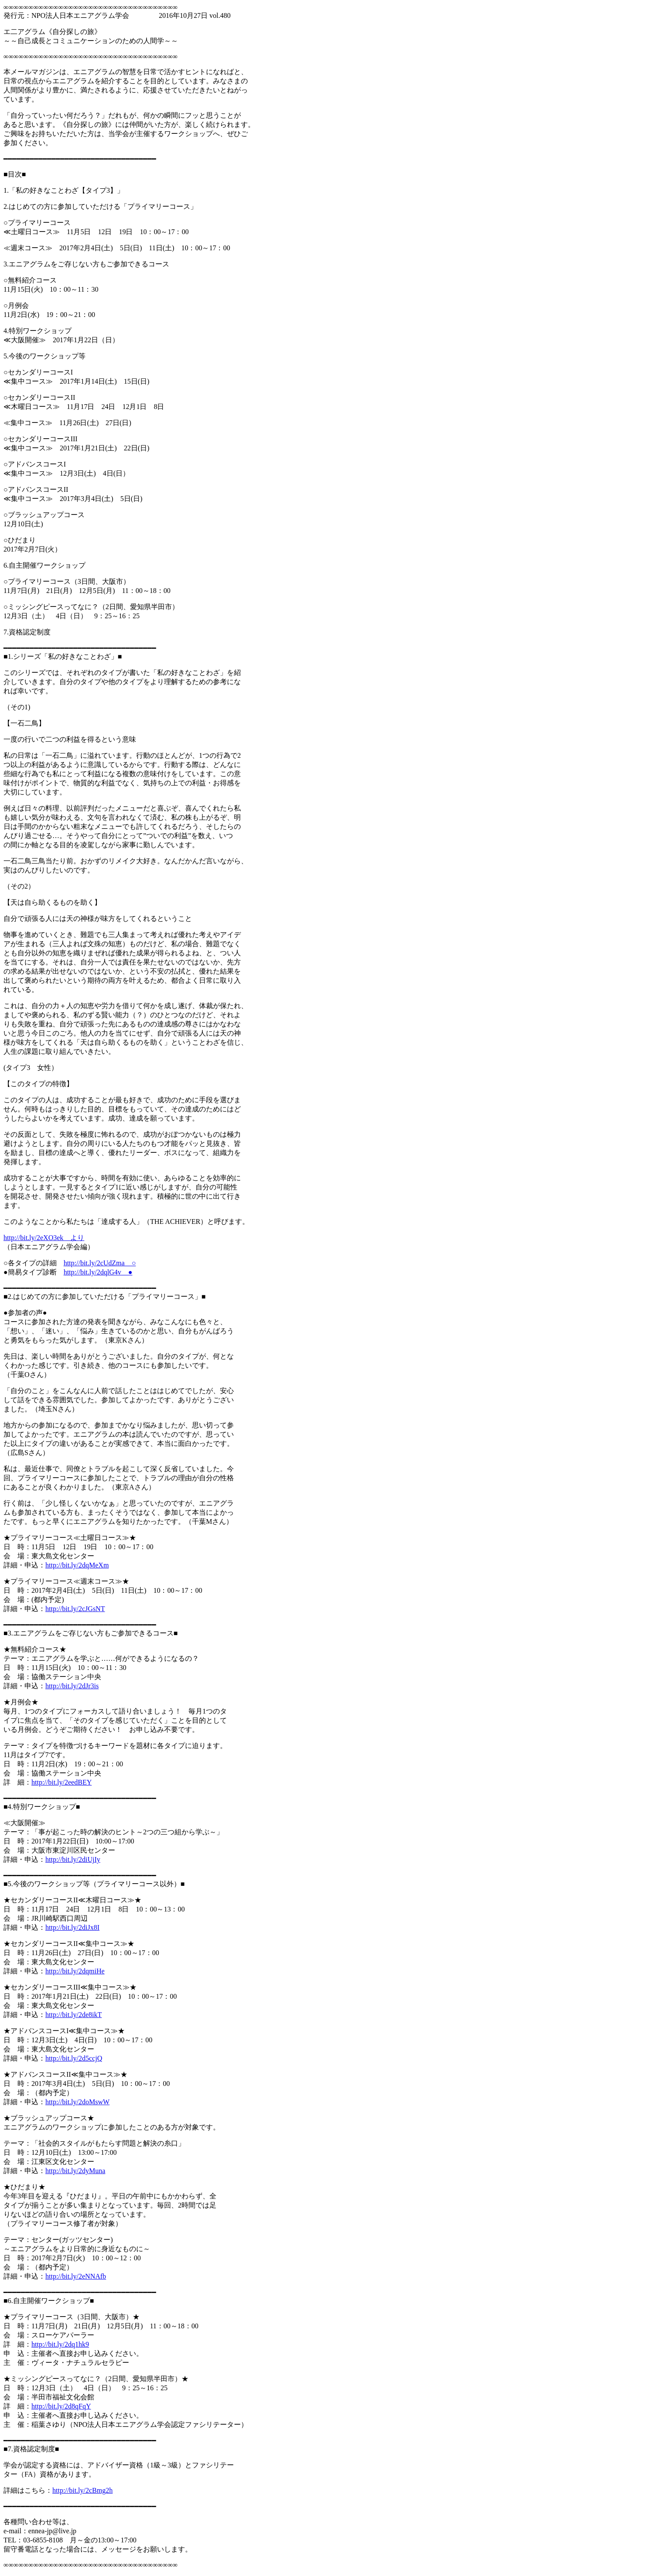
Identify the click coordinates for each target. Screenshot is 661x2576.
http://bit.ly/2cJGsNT (75, 1608)
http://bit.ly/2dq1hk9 (60, 2344)
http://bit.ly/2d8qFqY (61, 2406)
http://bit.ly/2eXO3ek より (43, 1237)
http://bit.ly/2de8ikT (73, 2014)
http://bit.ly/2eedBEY (61, 1782)
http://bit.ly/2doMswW (77, 2102)
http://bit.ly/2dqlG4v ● (98, 1272)
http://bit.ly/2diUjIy (72, 1859)
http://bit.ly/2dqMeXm (77, 1565)
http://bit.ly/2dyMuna (75, 2170)
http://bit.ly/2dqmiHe (75, 1971)
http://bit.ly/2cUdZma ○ (100, 1263)
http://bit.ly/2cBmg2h (82, 2490)
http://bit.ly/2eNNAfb (75, 2276)
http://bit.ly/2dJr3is (72, 1686)
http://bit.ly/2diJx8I (72, 1927)
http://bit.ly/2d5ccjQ (73, 2058)
